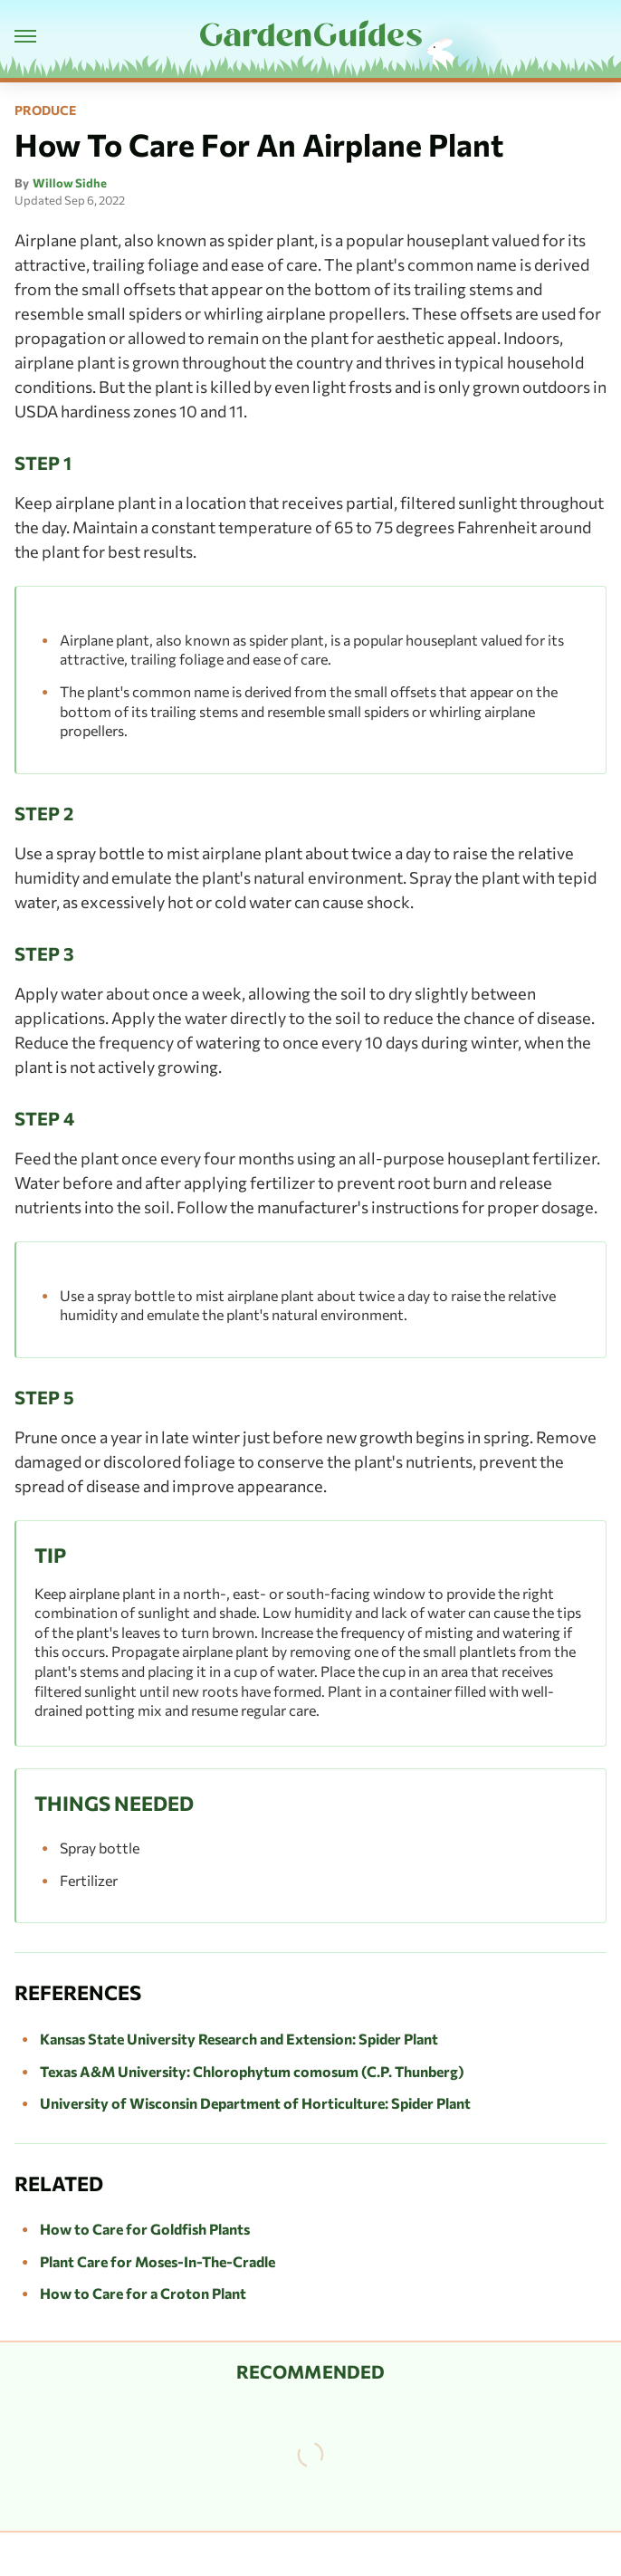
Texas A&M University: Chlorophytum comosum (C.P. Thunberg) (252, 2071)
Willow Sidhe (70, 183)
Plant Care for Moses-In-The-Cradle (157, 2261)
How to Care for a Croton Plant (143, 2293)
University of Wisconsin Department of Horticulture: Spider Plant (255, 2103)
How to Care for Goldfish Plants (145, 2228)
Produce (45, 110)
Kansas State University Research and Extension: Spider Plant (239, 2038)
